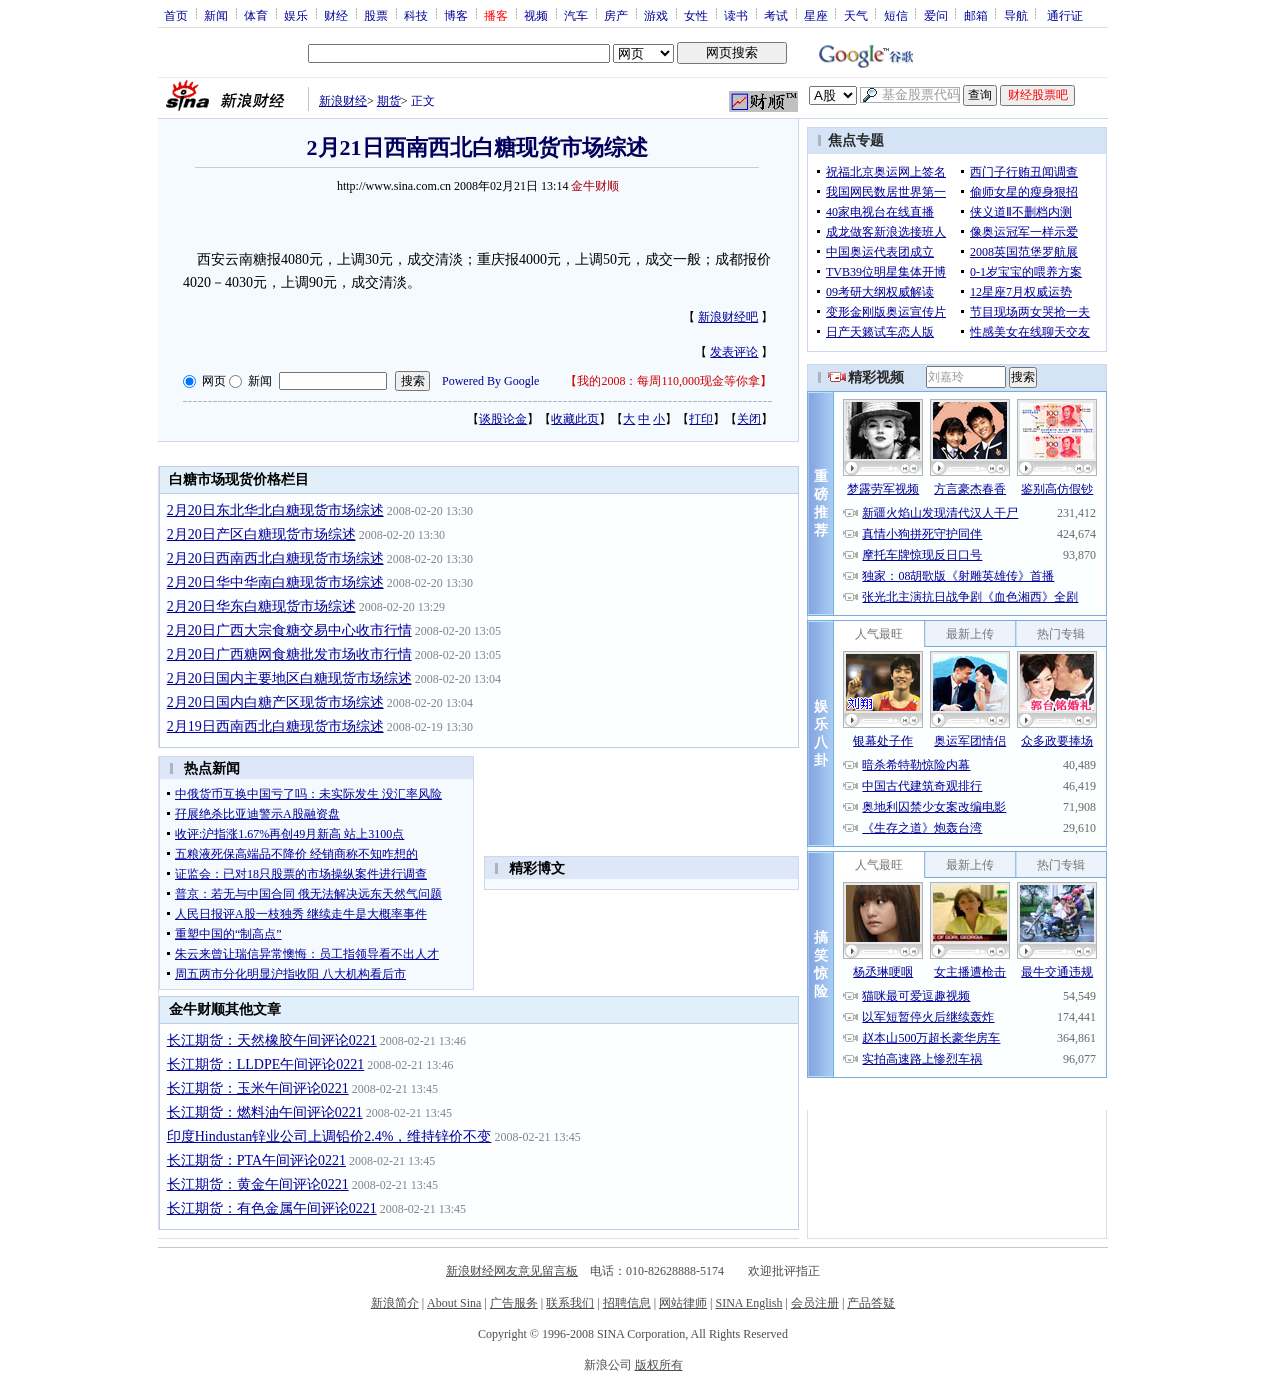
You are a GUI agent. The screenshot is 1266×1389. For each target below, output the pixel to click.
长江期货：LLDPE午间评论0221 (266, 1064)
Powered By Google (490, 381)
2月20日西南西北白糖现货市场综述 (275, 558)
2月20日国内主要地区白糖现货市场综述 (289, 678)
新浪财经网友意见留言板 (512, 1271)
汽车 (576, 15)
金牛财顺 (595, 186)
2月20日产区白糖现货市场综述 (261, 534)
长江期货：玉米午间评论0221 (258, 1088)
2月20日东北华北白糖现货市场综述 (275, 510)
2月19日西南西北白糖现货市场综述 (275, 726)
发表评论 (734, 352)
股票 (376, 15)
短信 (896, 15)
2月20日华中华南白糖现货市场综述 (275, 582)
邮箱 (976, 15)
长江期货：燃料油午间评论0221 (265, 1112)
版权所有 (659, 1365)
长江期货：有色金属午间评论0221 (272, 1208)
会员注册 (815, 1303)
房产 (616, 15)
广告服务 (514, 1303)
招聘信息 (627, 1303)
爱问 (936, 15)
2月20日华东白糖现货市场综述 (261, 606)
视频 (536, 15)
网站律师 (683, 1303)
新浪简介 (395, 1303)
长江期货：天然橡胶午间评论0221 (272, 1040)
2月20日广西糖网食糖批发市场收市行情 (289, 654)
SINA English (748, 1303)
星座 (816, 15)
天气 (856, 15)
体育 (256, 15)
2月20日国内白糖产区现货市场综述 (275, 702)
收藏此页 (575, 419)
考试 (776, 15)
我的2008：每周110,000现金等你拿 (668, 381)
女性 (696, 15)
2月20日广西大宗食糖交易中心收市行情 (289, 630)
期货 (389, 101)
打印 (701, 419)
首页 (176, 15)
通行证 (1065, 15)
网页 (214, 381)
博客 (456, 15)
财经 (336, 15)
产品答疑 (871, 1303)
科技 (416, 15)
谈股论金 (503, 419)
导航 (1016, 15)
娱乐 (296, 15)
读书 (736, 15)
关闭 (749, 419)
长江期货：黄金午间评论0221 (258, 1184)
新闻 (216, 15)
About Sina (454, 1303)
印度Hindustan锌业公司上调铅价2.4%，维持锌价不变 (329, 1136)
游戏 (656, 15)
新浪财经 (343, 101)
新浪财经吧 (728, 317)
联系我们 (570, 1303)
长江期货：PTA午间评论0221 (256, 1160)
